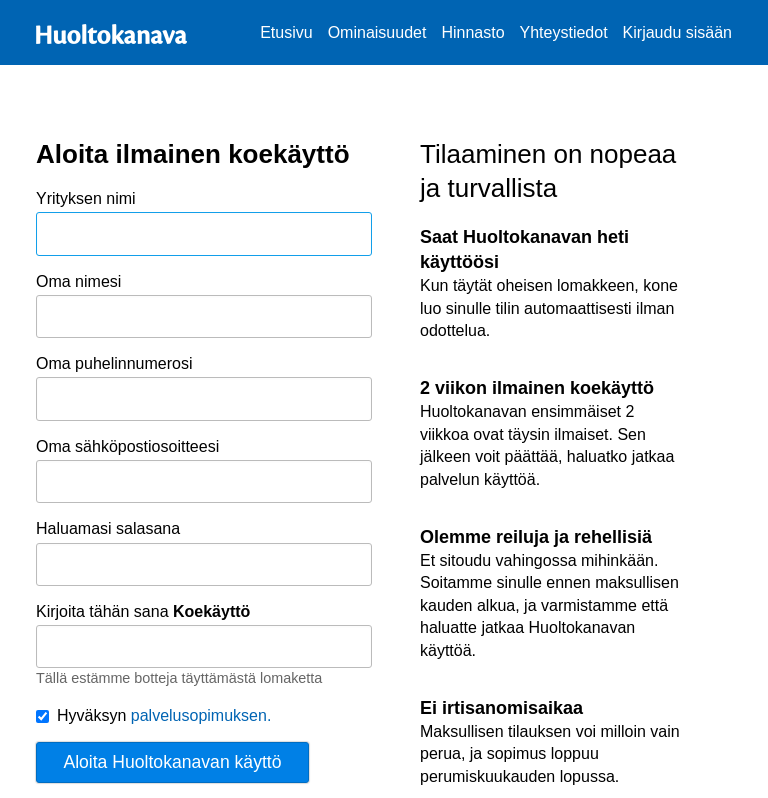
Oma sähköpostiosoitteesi (204, 471)
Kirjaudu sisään (677, 32)
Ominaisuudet (377, 32)
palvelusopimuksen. (201, 715)
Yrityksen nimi (204, 223)
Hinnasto (472, 32)
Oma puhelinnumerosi (204, 388)
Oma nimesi (204, 306)
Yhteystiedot (564, 32)
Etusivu (286, 32)
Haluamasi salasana (204, 553)
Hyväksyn (153, 715)
